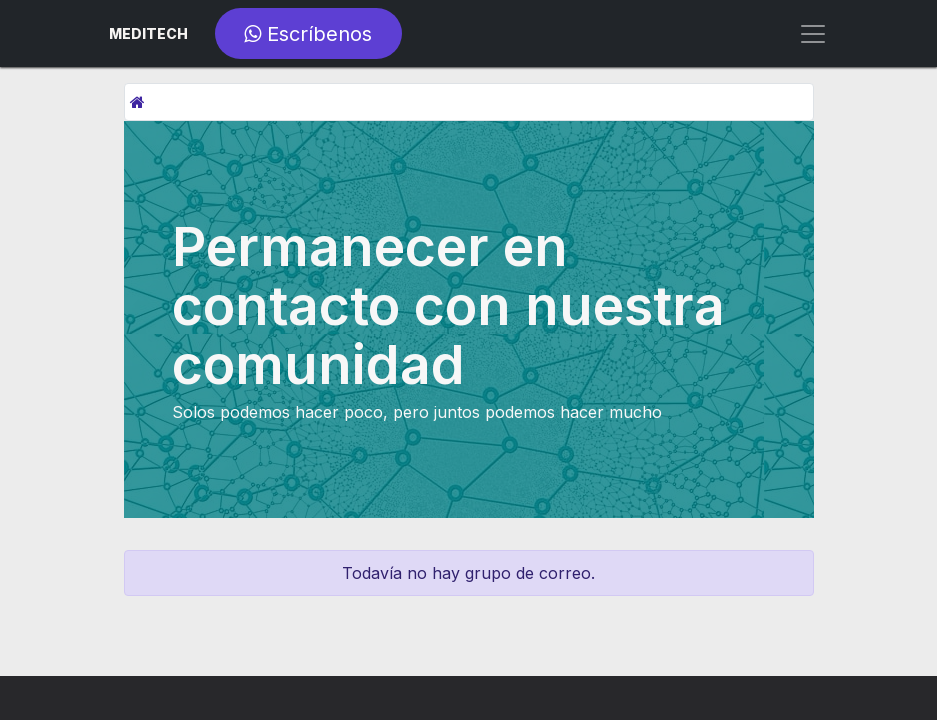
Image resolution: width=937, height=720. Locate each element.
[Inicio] (137, 102)
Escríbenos (308, 34)
